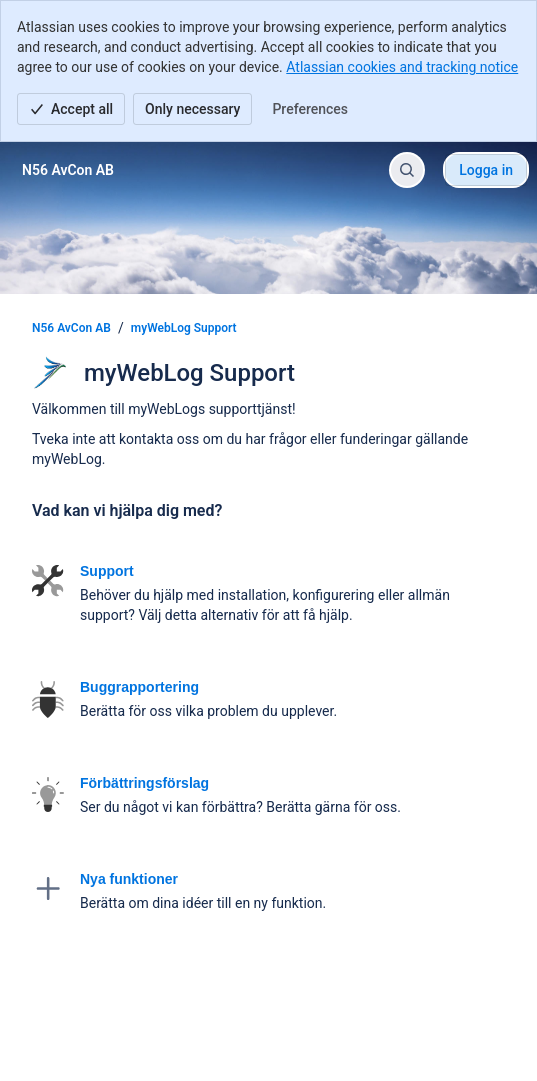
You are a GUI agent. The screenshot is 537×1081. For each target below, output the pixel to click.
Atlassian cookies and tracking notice (402, 67)
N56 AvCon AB (71, 328)
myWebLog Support (184, 328)
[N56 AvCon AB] (68, 170)
